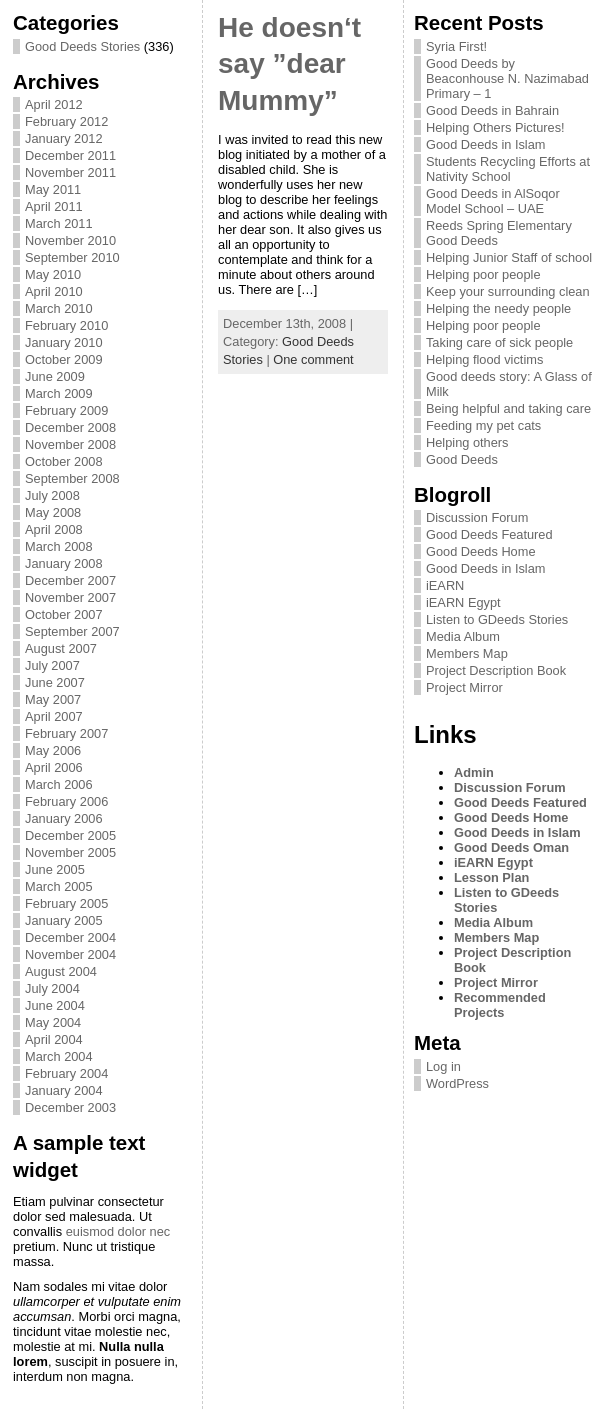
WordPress (457, 1083)
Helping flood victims (484, 359)
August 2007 (61, 648)
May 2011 (53, 189)
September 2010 (72, 257)
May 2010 (53, 274)
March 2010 (59, 308)
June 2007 (55, 682)
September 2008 (72, 478)
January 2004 (64, 1090)
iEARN (445, 585)
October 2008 (64, 461)
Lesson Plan (491, 877)
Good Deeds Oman (511, 847)
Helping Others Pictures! (495, 127)
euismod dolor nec (118, 1231)
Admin (474, 772)
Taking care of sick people (499, 342)
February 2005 (66, 903)
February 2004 (66, 1073)
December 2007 (70, 580)
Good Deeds (462, 459)
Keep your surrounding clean (508, 291)
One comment (313, 359)
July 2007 (52, 665)
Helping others (467, 442)
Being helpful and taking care (508, 408)
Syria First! (456, 46)
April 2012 (54, 104)
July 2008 (52, 495)
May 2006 (53, 750)
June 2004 (55, 1005)
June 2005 (55, 869)
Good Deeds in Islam (486, 144)
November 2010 (70, 240)
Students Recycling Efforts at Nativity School (508, 169)
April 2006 (54, 767)
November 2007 (70, 597)
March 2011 (59, 223)
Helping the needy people (498, 308)
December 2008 (70, 427)
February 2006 (66, 801)
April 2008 (54, 529)
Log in (443, 1066)
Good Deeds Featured (489, 534)
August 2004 (61, 971)
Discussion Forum (477, 517)
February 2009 (66, 410)
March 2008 (59, 546)
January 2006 (64, 818)
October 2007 (64, 614)
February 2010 (66, 325)
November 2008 (70, 444)
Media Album (463, 636)
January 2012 (64, 138)
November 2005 (70, 852)
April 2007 (54, 716)
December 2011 (70, 155)
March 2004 (59, 1056)
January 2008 (64, 563)
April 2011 (54, 206)
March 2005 (59, 886)
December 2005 (70, 835)
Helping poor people (483, 274)
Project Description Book (496, 670)
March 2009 (59, 393)
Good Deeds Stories (82, 46)
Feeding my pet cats (483, 425)
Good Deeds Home (481, 551)
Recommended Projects (500, 1005)
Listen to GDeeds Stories (497, 619)
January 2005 (64, 920)
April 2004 (54, 1039)
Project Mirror (464, 687)
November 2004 (70, 954)
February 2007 (66, 733)
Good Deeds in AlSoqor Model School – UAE (493, 201)
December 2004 (70, 937)
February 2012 (66, 121)
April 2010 (54, 291)
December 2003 (70, 1107)
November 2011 (70, 172)
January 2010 (64, 342)
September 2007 (72, 631)
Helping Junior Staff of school (509, 257)
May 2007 (53, 699)
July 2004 (52, 988)
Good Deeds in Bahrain (492, 110)
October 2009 (64, 359)
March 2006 (59, 784)
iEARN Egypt (463, 602)
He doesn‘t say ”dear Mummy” (289, 64)
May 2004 (53, 1022)
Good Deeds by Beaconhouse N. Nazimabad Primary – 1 (507, 78)
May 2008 (53, 512)
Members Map (467, 653)
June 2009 (55, 376)
